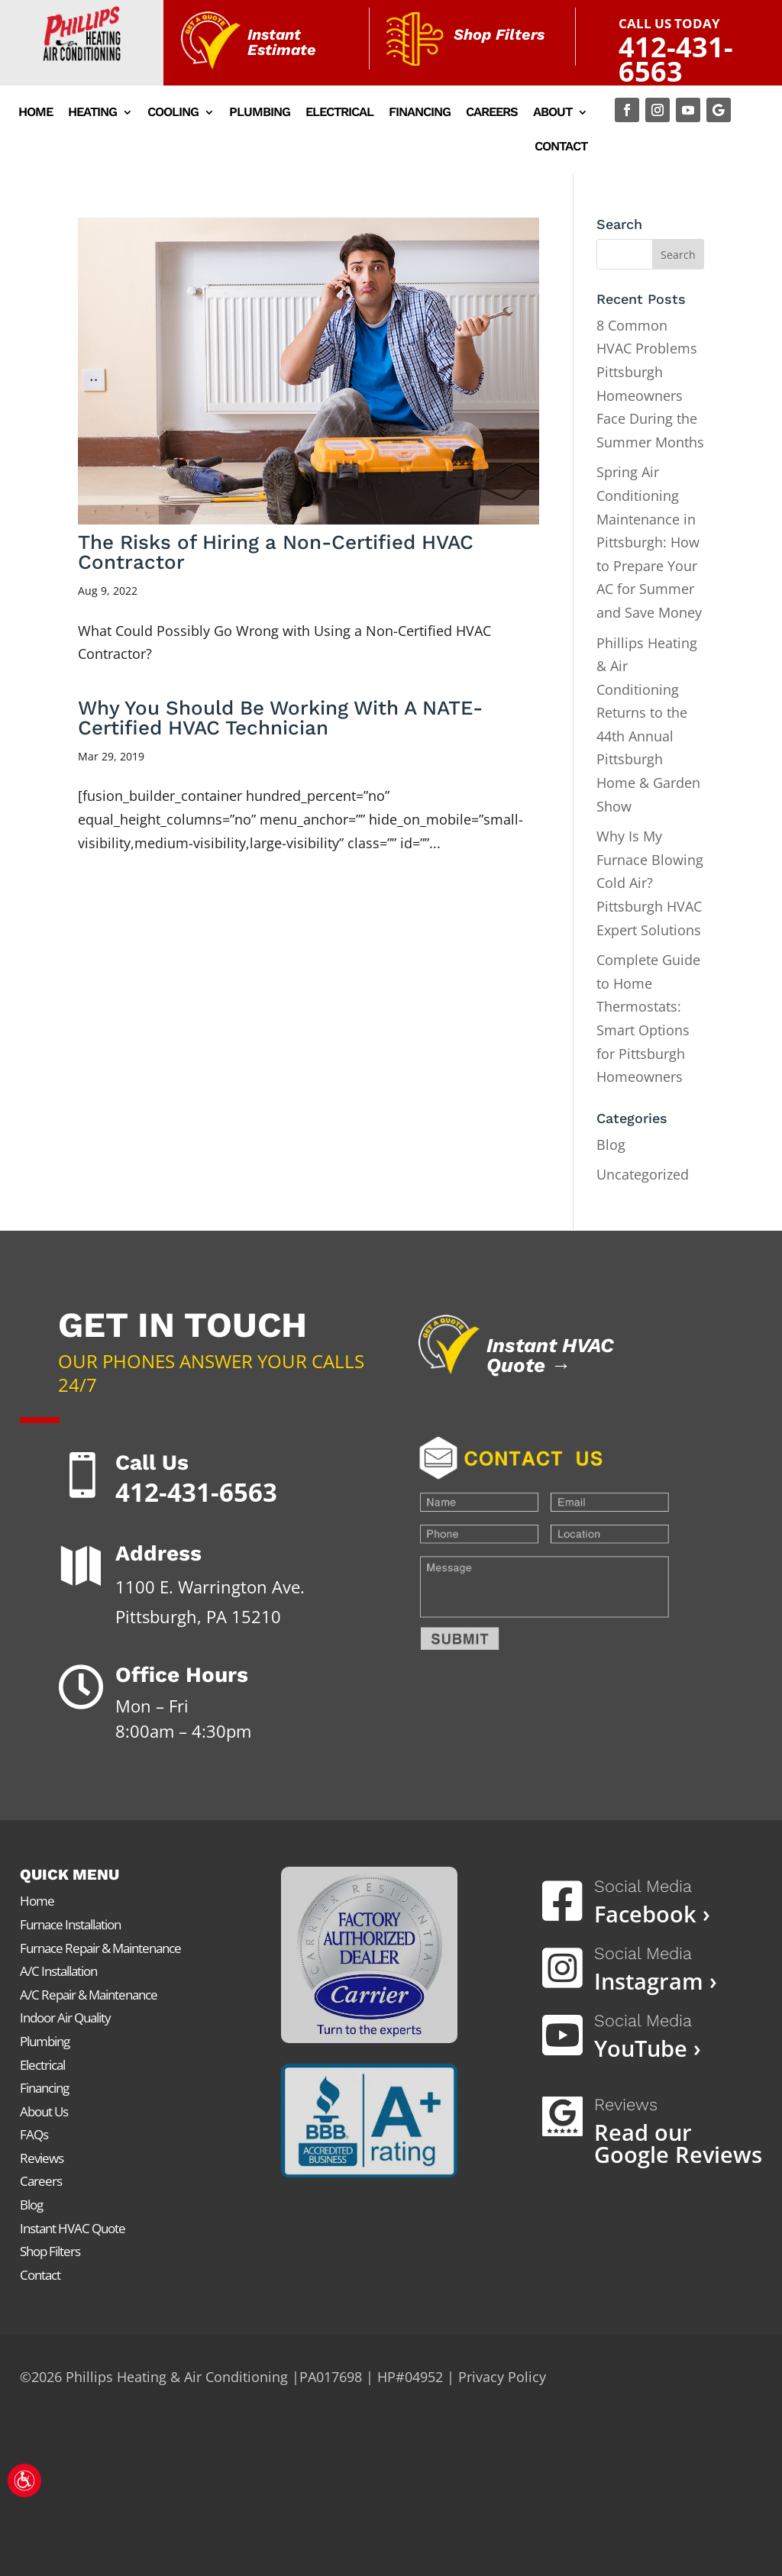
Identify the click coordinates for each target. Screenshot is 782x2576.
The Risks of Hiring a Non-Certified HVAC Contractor (275, 552)
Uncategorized (642, 1174)
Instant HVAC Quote (72, 2228)
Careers (492, 113)
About (552, 113)
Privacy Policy (502, 2377)
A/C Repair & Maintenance (88, 1994)
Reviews (41, 2158)
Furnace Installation (70, 1924)
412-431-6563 (676, 59)
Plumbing (259, 113)
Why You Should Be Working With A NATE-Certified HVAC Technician (280, 717)
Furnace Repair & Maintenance (100, 1948)
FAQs (34, 2134)
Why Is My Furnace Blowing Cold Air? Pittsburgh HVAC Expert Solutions (649, 882)
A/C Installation (58, 1971)
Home (35, 113)
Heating (92, 113)
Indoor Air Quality (65, 2017)
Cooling (173, 113)
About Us (44, 2111)
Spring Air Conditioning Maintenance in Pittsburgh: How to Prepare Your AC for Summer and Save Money (649, 542)
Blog (610, 1144)
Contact (561, 147)
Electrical (339, 113)
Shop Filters (50, 2251)
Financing (420, 113)
